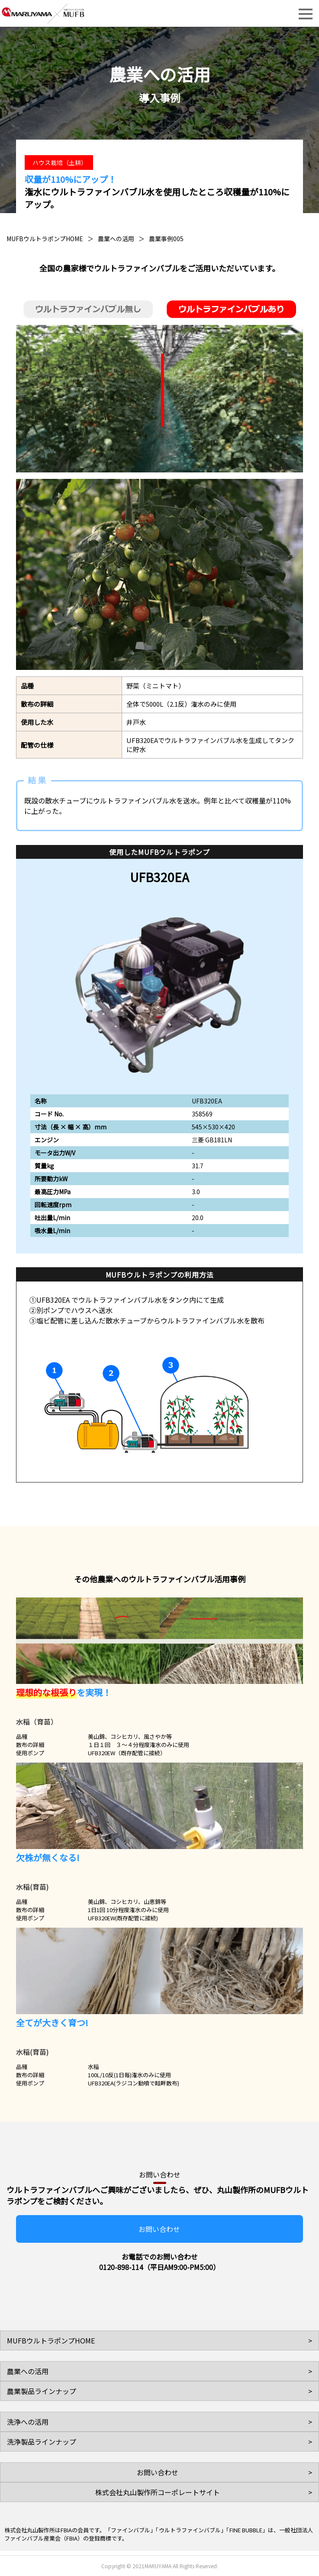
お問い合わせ (159, 2229)
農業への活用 (116, 238)
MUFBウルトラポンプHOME (44, 238)
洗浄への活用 (27, 2422)
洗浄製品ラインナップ (41, 2441)
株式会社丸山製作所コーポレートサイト (157, 2492)
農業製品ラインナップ (41, 2391)
